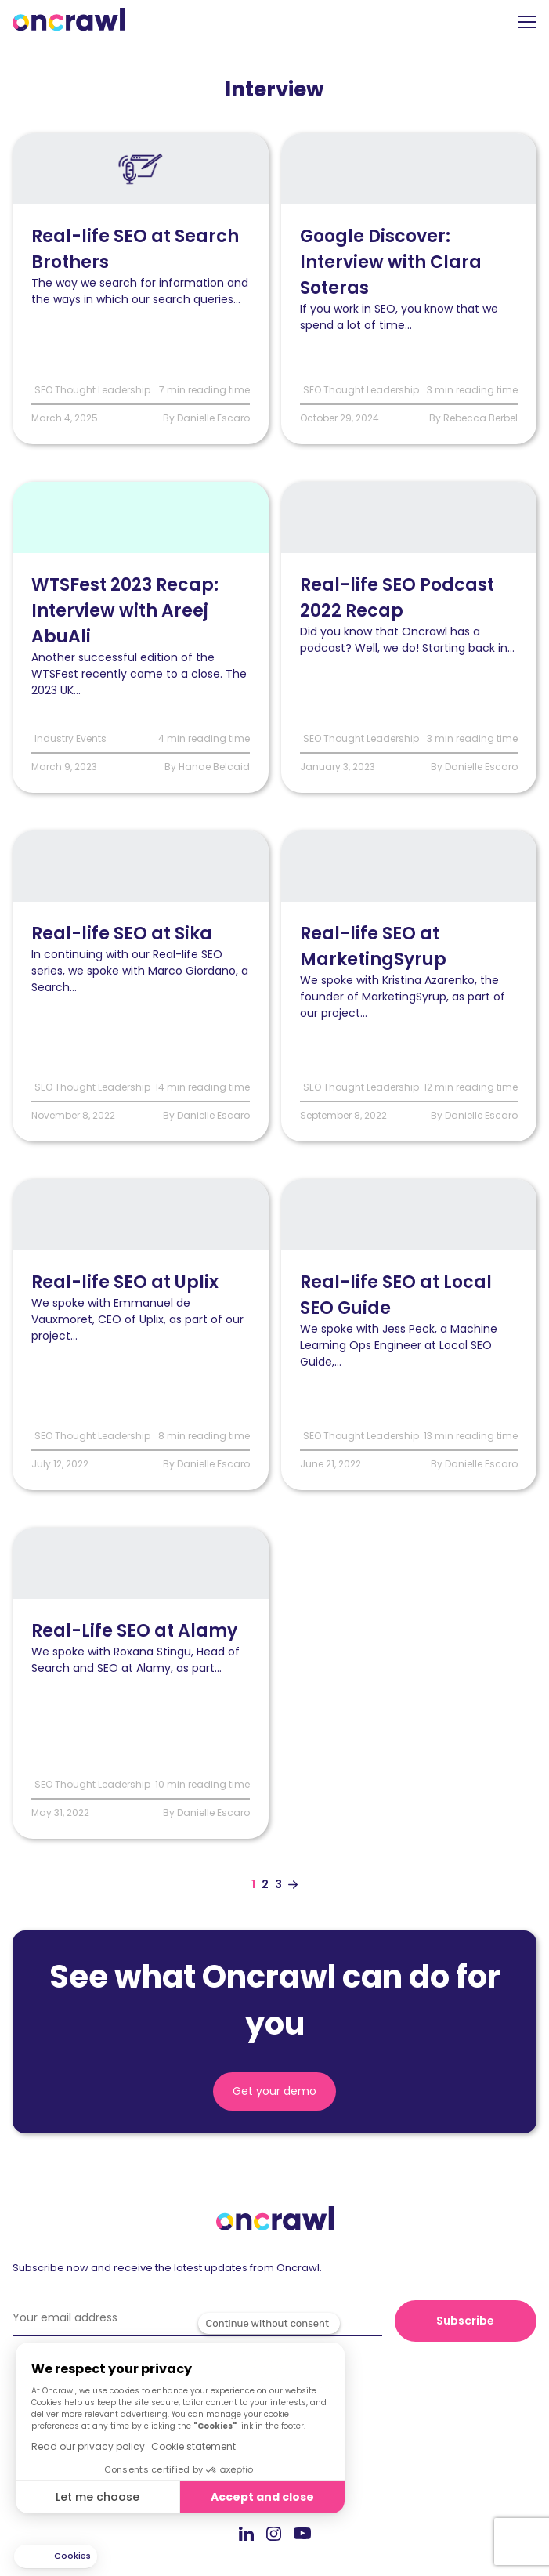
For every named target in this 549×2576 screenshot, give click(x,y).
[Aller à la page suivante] (293, 1884)
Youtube (302, 2534)
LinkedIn (246, 2533)
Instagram (273, 2532)
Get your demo (274, 2091)
